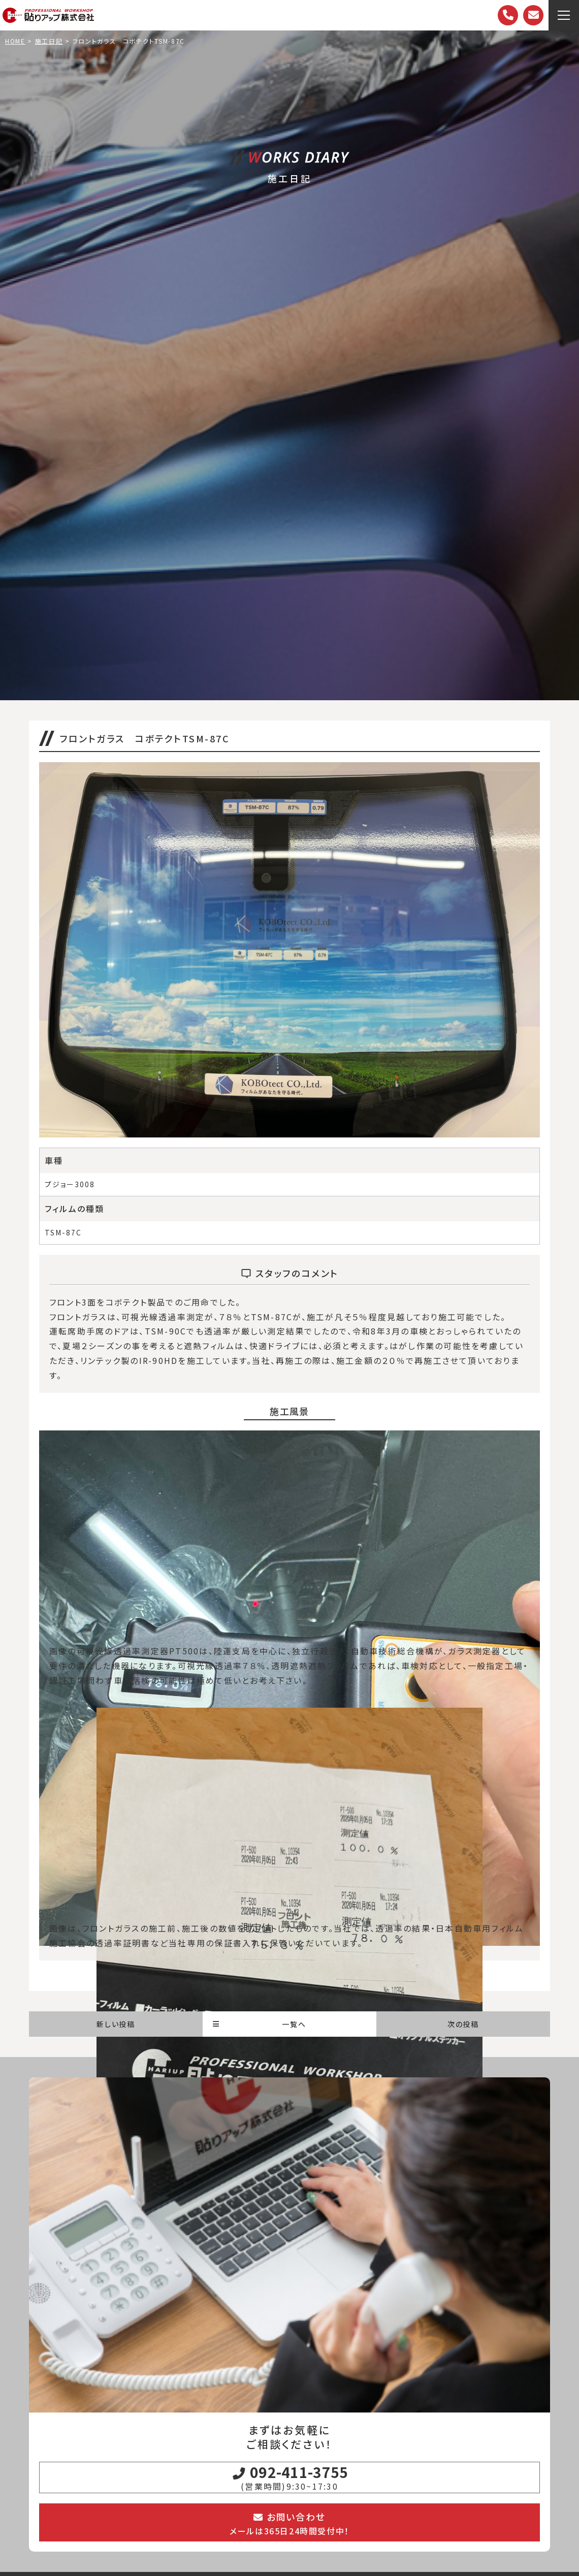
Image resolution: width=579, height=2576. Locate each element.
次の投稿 (463, 2024)
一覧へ (259, 2024)
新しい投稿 (116, 2024)
